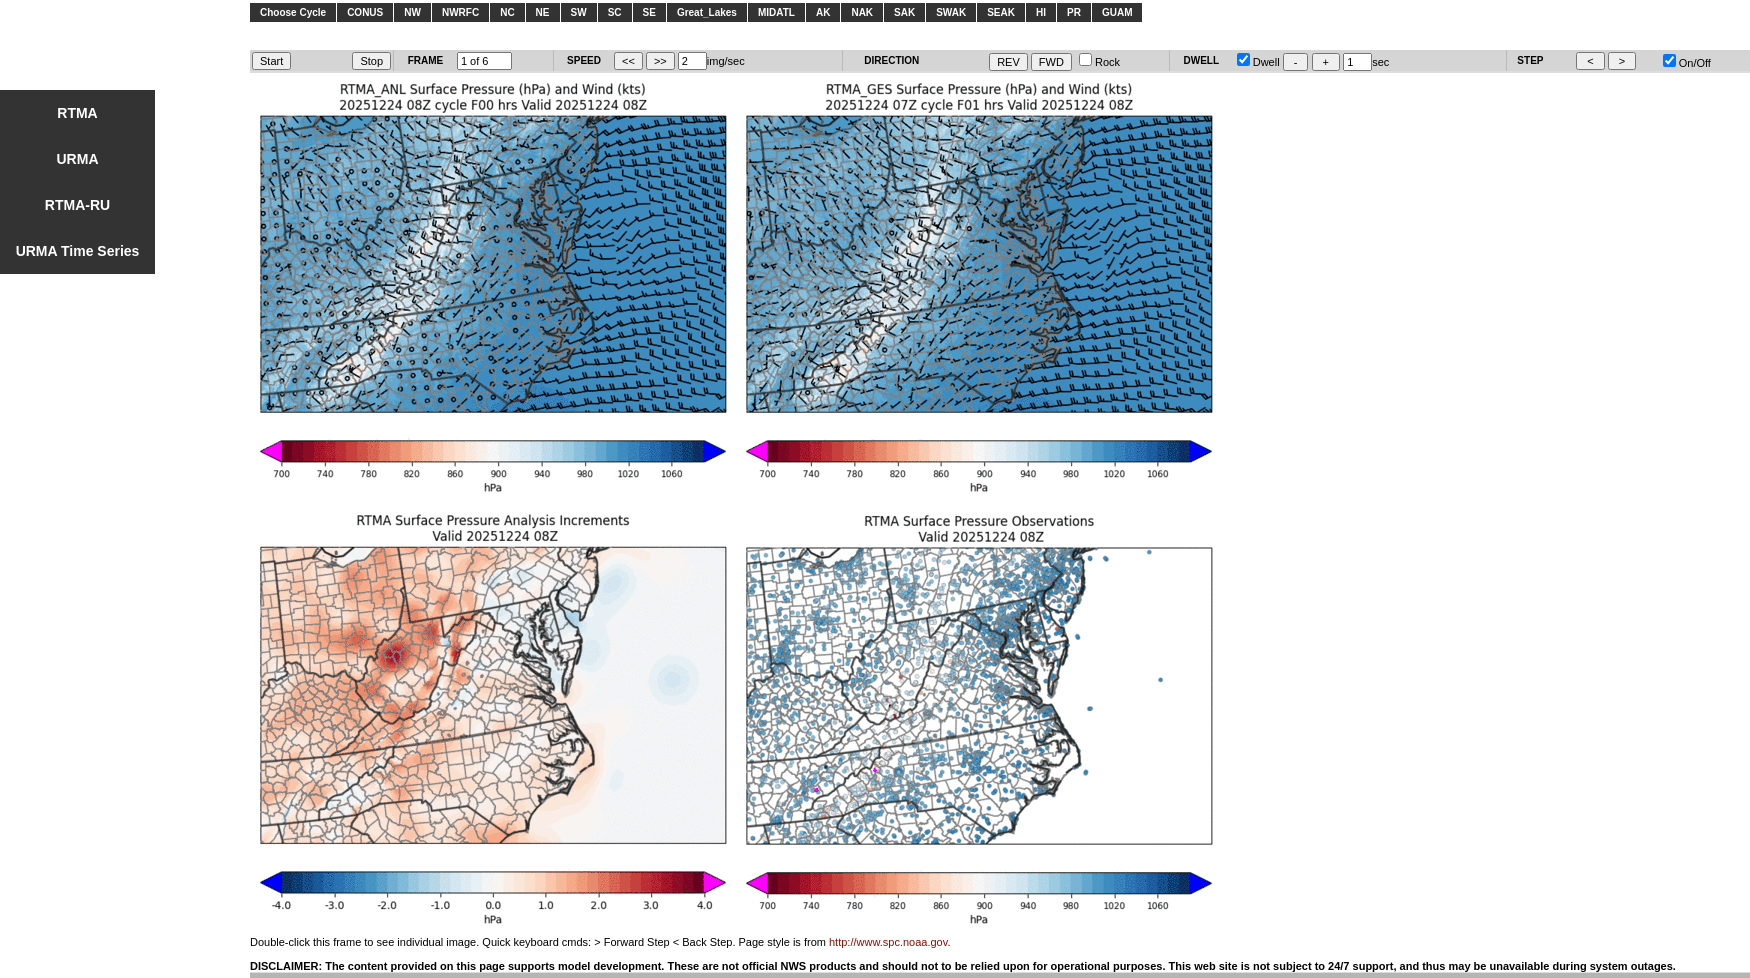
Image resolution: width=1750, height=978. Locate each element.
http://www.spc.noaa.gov (888, 942)
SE (649, 12)
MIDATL (776, 12)
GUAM (1117, 12)
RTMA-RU (77, 205)
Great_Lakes (707, 12)
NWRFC (460, 12)
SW (579, 12)
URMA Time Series (78, 251)
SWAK (951, 12)
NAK (862, 12)
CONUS (365, 12)
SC (615, 12)
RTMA (77, 113)
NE (543, 12)
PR (1074, 12)
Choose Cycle (293, 12)
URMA (78, 159)
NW (412, 12)
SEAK (1001, 12)
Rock (1099, 62)
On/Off (1687, 63)
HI (1041, 12)
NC (507, 12)
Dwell (1258, 62)
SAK (904, 12)
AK (823, 12)
